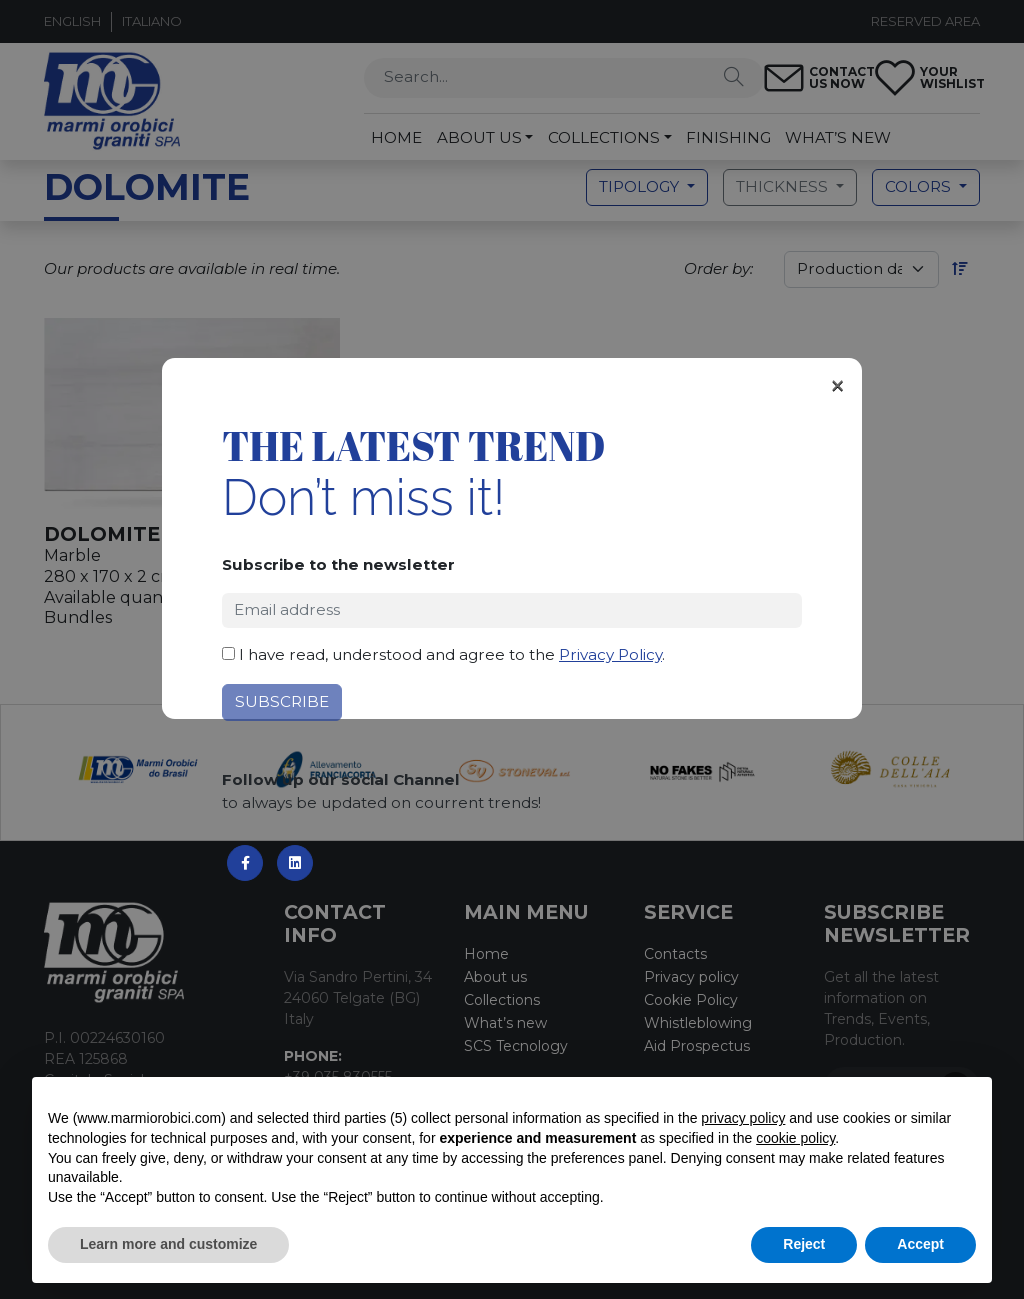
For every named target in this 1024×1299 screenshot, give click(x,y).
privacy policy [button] (743, 1118)
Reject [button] (804, 1244)
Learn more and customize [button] (168, 1244)
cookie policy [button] (795, 1138)
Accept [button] (920, 1244)
